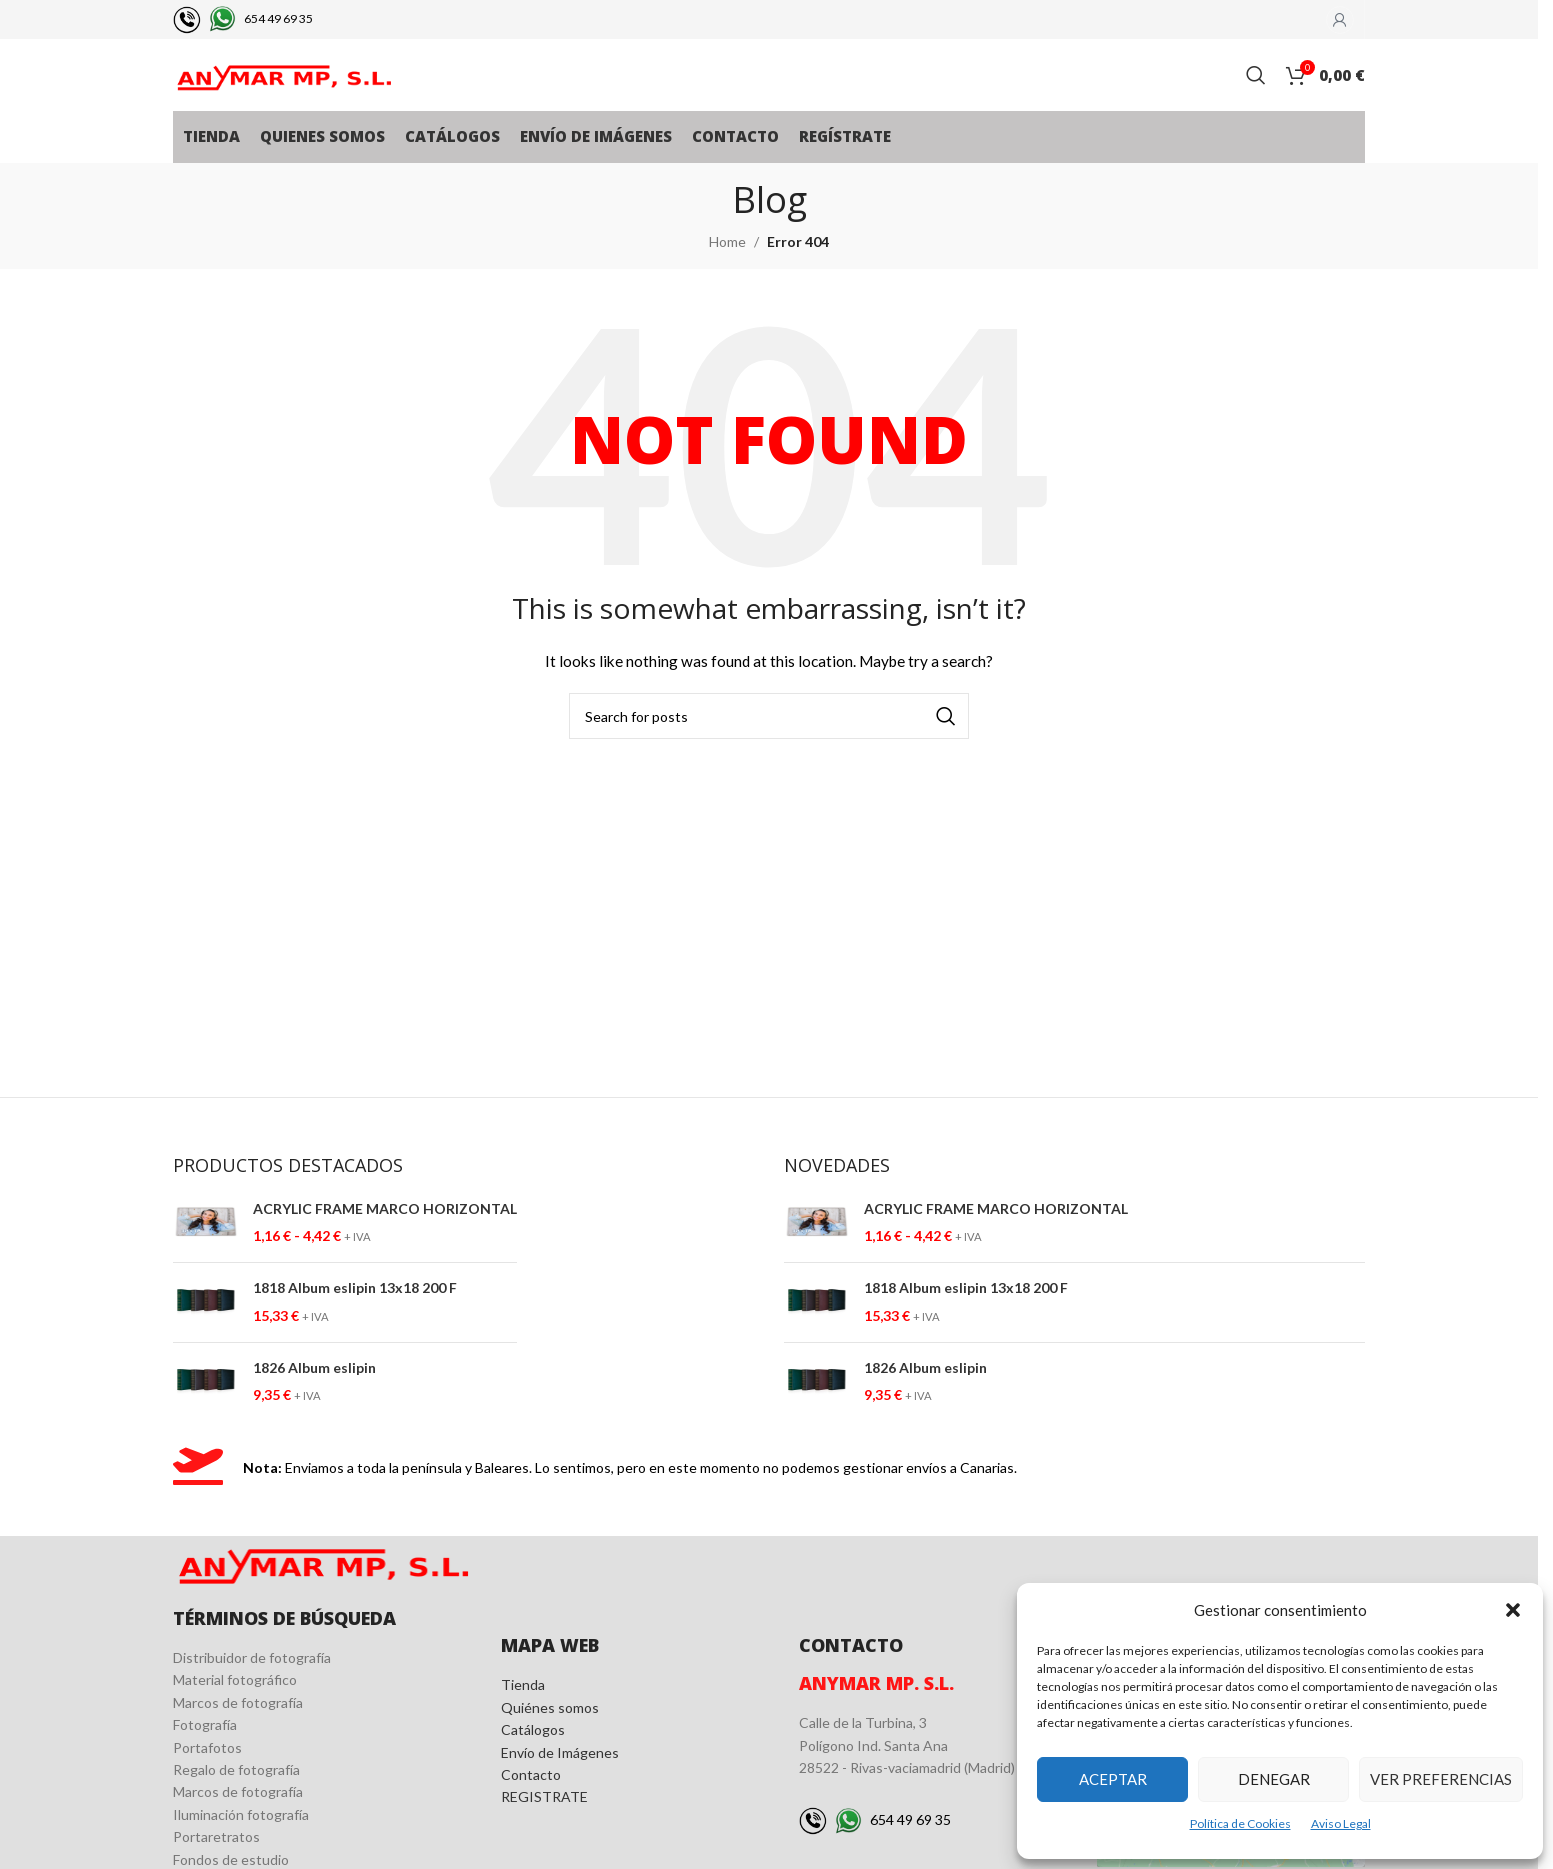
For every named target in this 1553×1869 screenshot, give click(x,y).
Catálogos (533, 1760)
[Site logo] (283, 90)
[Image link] (322, 1591)
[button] (1513, 1610)
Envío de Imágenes (560, 1783)
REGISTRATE (544, 1827)
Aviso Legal (1341, 1823)
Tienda (523, 1715)
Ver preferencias (1441, 1779)
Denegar (1274, 1779)
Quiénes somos (550, 1738)
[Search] (1256, 92)
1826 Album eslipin (314, 1398)
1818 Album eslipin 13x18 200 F (355, 1318)
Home (727, 272)
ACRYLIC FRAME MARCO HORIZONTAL (385, 1239)
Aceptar (1113, 1779)
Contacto (531, 1805)
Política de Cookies (1240, 1823)
